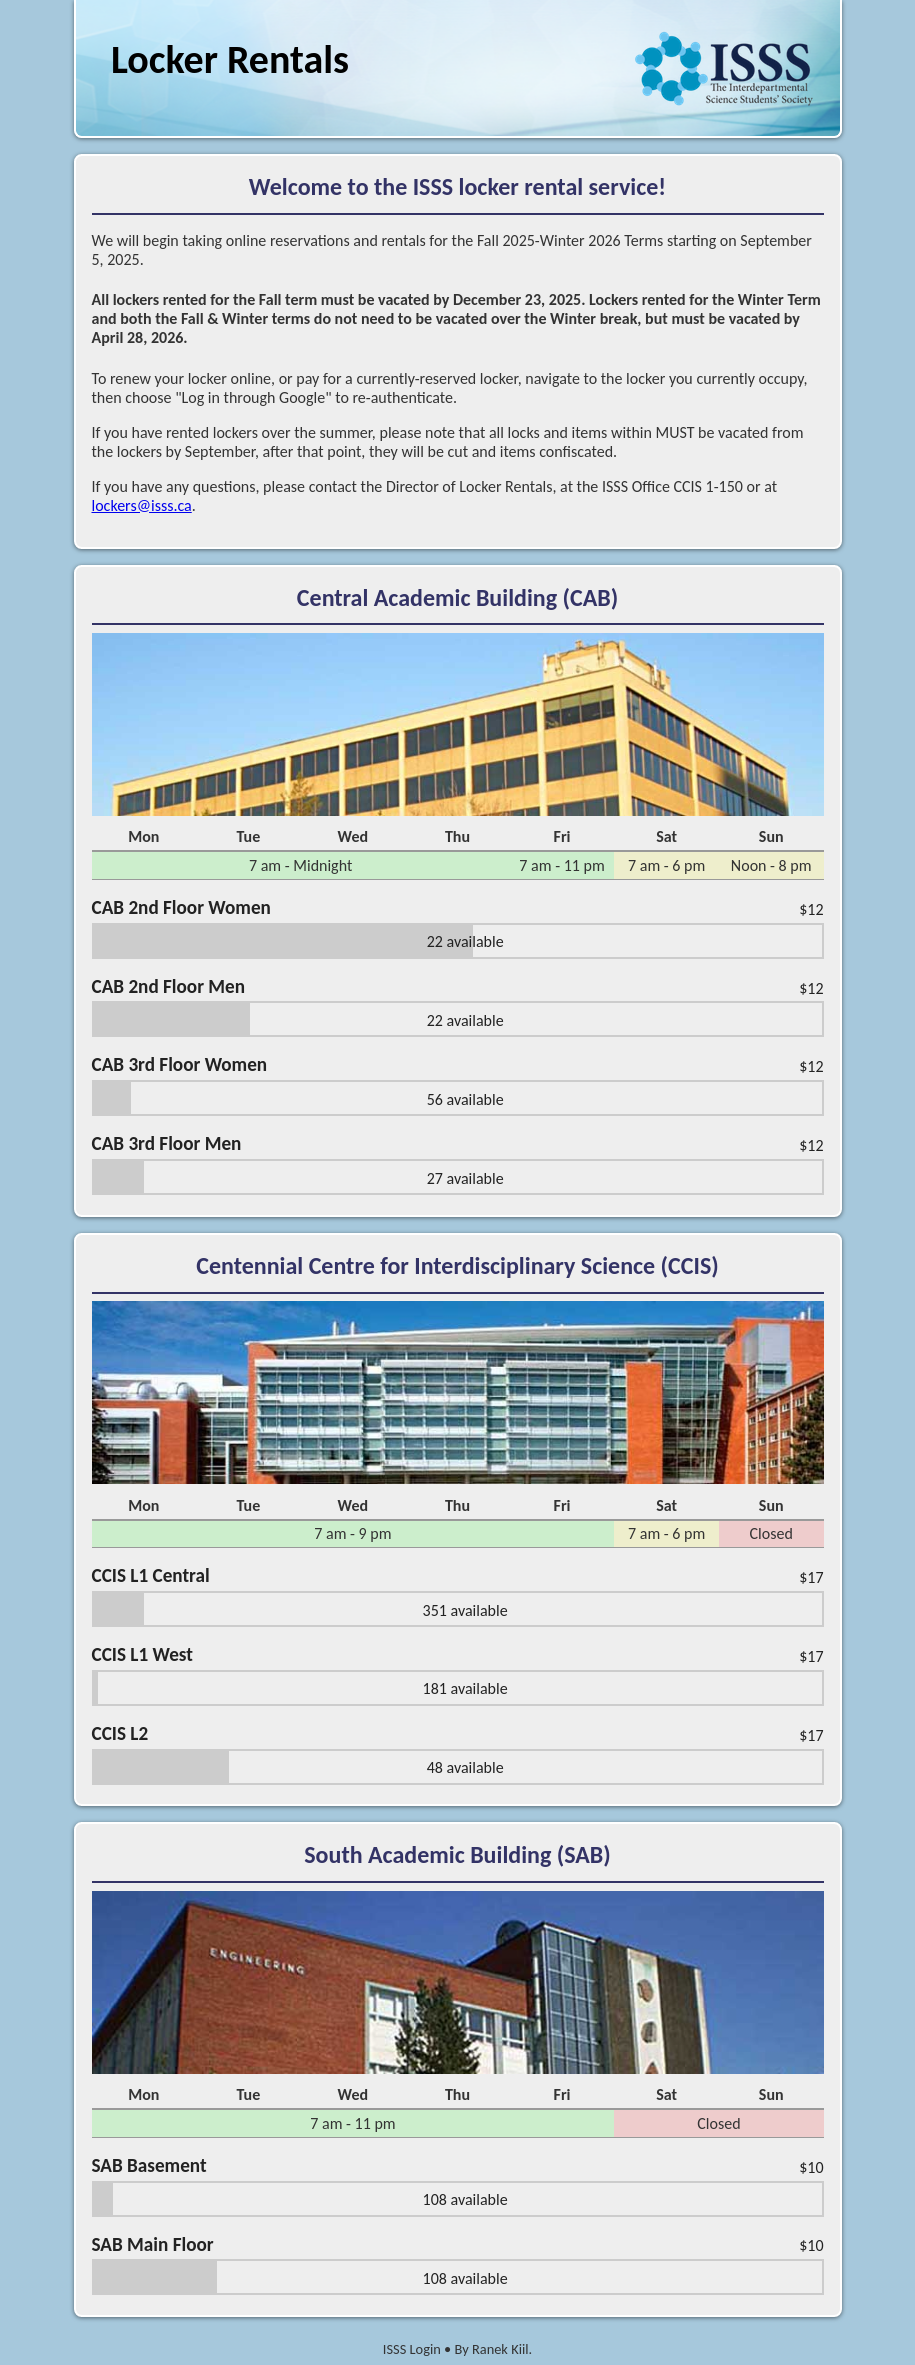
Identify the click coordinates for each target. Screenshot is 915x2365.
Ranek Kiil (500, 2349)
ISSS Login (412, 2349)
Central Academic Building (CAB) (457, 597)
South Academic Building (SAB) (457, 1854)
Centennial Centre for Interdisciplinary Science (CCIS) (457, 1265)
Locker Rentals (230, 59)
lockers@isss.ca (142, 505)
